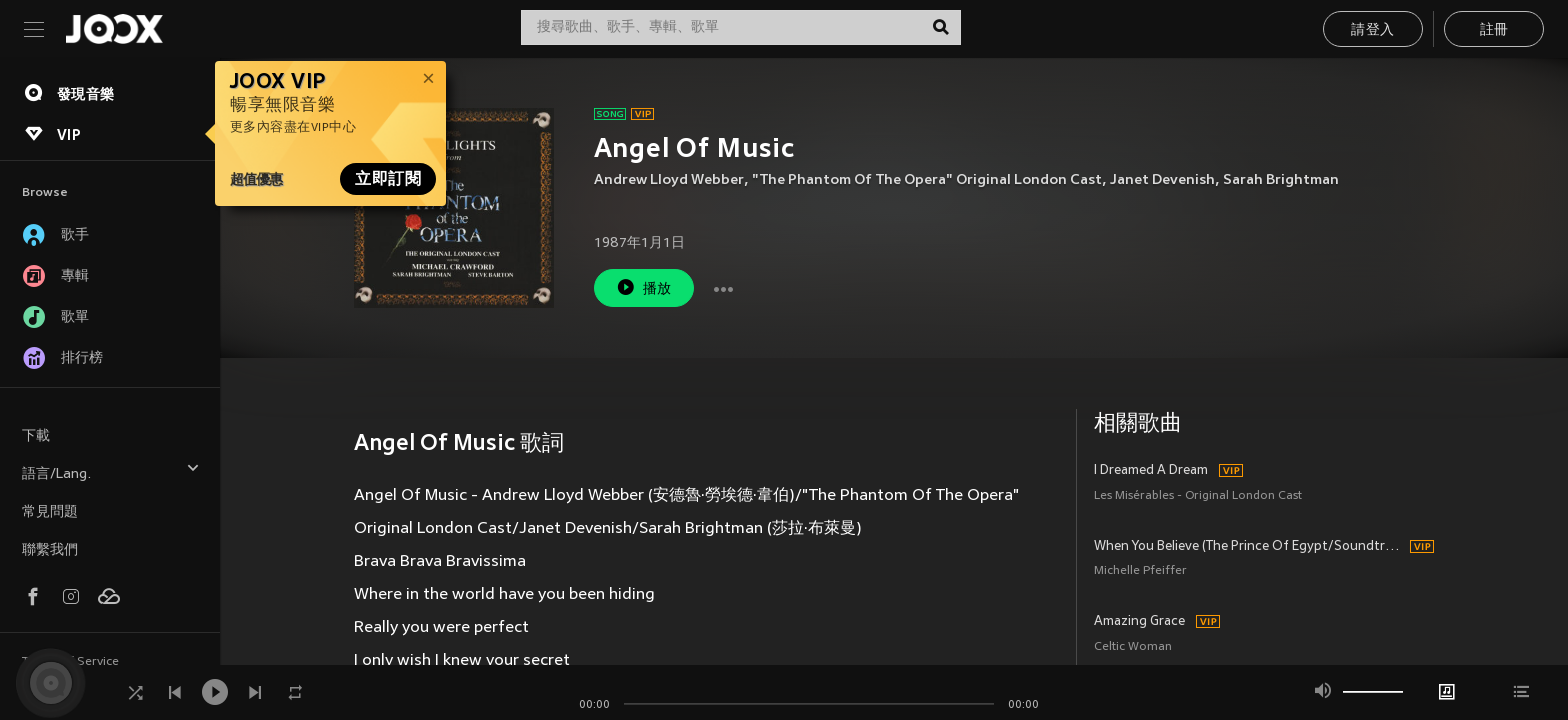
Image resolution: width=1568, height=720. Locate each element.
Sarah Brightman (1281, 180)
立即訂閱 (388, 179)
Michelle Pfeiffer (1140, 571)
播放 (644, 287)
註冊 (1494, 30)
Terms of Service (70, 662)
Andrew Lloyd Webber (669, 180)
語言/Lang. (111, 471)
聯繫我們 (50, 550)
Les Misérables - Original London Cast (1198, 496)
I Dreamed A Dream (1151, 471)
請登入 (1372, 30)
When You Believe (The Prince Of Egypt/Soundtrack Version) (1249, 547)
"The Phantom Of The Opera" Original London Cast (927, 180)
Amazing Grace (1139, 622)
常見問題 (50, 512)
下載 (36, 436)
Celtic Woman (1133, 647)
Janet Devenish (1162, 180)
